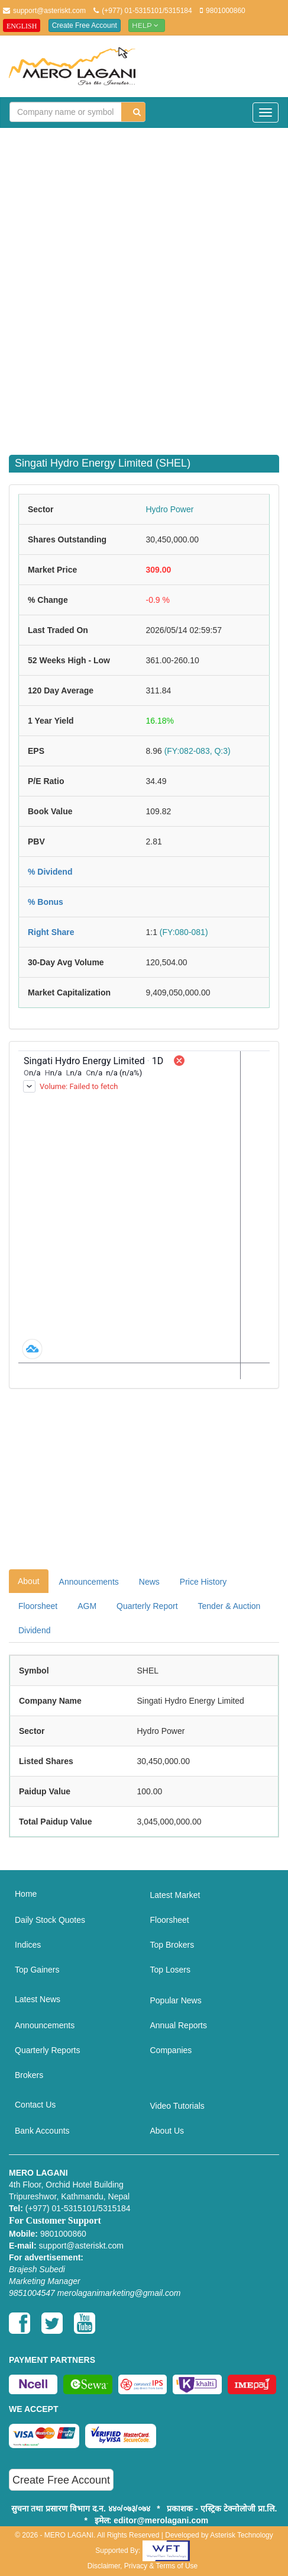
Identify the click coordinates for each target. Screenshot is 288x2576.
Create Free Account (84, 25)
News (149, 1581)
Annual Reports (179, 2025)
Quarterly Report (147, 1606)
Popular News (176, 2000)
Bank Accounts (42, 2130)
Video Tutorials (177, 2106)
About (29, 1581)
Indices (28, 1944)
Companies (171, 2050)
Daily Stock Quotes (50, 1920)
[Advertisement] (144, 284)
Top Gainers (37, 1969)
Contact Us (35, 2104)
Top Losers (170, 1969)
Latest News (37, 1999)
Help (146, 25)
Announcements (89, 1581)
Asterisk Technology (241, 2535)
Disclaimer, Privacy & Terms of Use (143, 2566)
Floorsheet (37, 1606)
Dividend (34, 1630)
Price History (203, 1581)
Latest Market (175, 1895)
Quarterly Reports (47, 2050)
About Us (167, 2130)
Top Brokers (172, 1944)
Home (26, 1894)
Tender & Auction (229, 1606)
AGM (86, 1606)
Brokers (29, 2075)
